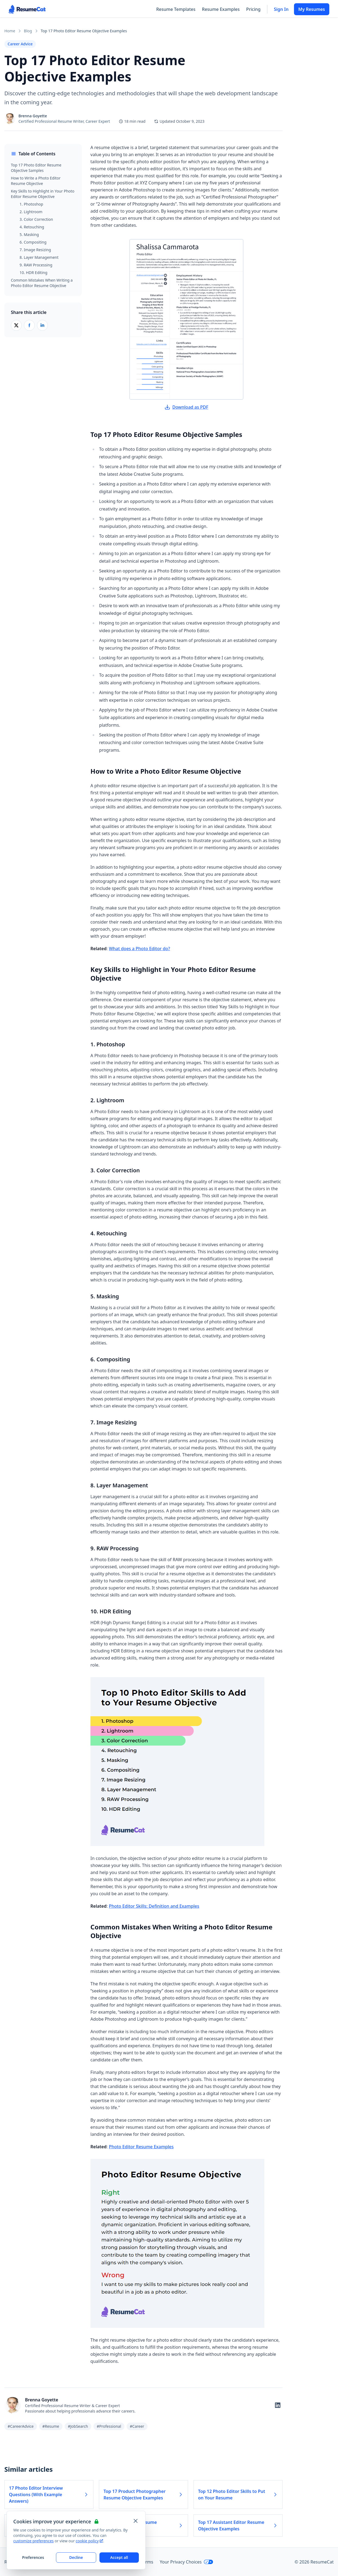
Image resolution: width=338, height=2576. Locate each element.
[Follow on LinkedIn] (278, 2405)
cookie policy (89, 2540)
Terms (147, 2562)
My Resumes (311, 9)
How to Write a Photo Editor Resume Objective (36, 180)
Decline (76, 2557)
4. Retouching (32, 226)
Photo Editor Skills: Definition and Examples (154, 1906)
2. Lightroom (31, 211)
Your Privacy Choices (186, 2562)
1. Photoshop (31, 204)
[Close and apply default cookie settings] (135, 2520)
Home (9, 30)
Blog (28, 30)
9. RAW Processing (36, 264)
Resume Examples (221, 9)
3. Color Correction (36, 219)
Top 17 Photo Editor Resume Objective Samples (36, 167)
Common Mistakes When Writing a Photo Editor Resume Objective (42, 283)
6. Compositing (33, 242)
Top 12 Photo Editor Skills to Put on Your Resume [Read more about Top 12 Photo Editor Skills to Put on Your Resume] (238, 2494)
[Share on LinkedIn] (42, 325)
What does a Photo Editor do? (139, 949)
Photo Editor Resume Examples (141, 2147)
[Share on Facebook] (29, 325)
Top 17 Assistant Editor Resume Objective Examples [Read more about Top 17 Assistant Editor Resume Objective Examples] (238, 2525)
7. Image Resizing (35, 249)
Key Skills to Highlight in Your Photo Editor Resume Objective (42, 193)
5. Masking (29, 234)
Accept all (119, 2557)
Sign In (281, 9)
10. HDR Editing (33, 272)
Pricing (253, 9)
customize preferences (33, 2540)
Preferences (33, 2557)
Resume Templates (175, 9)
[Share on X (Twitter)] (16, 325)
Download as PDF (186, 407)
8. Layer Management (39, 257)
